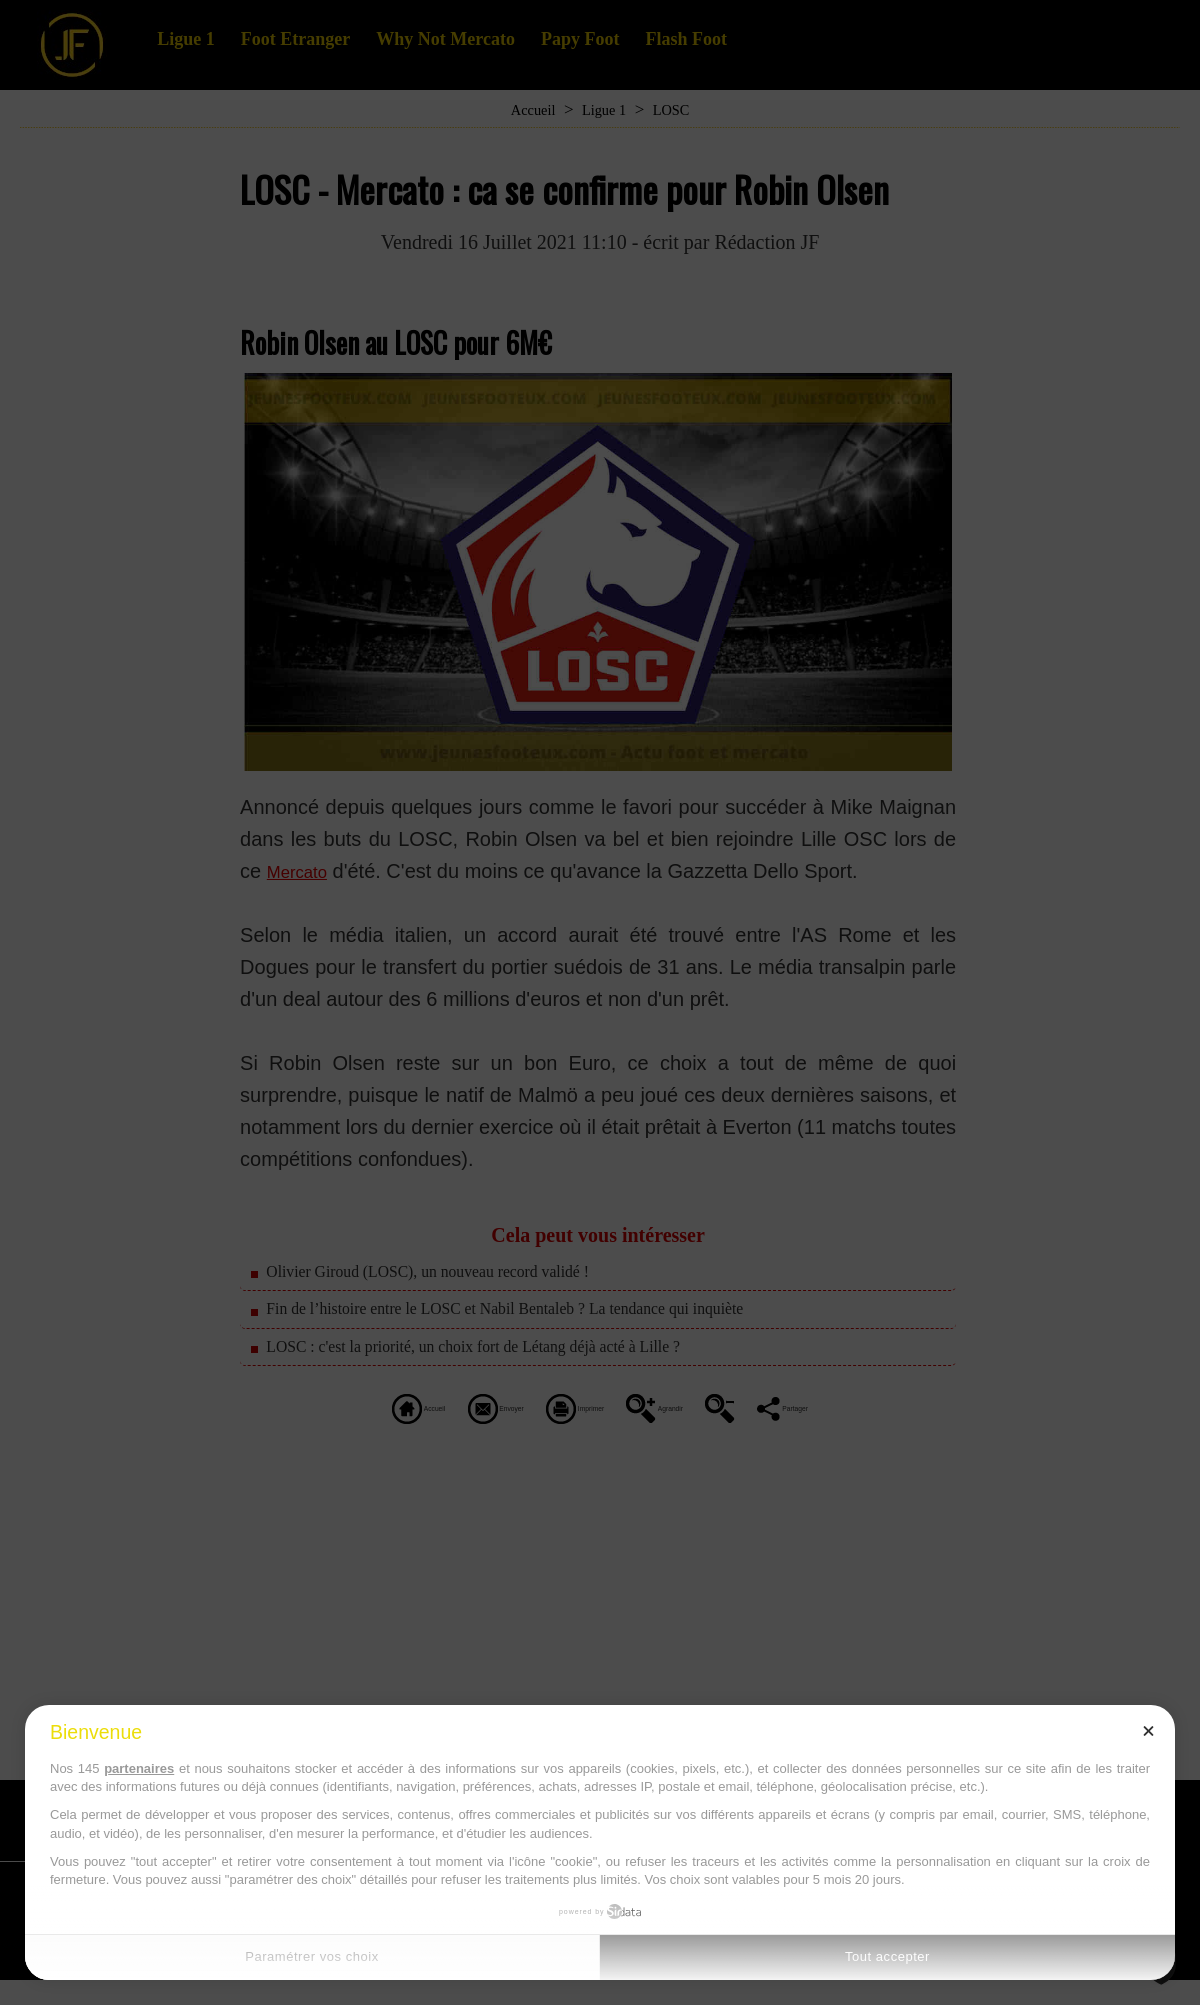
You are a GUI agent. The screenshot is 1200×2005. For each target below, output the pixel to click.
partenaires (139, 1768)
